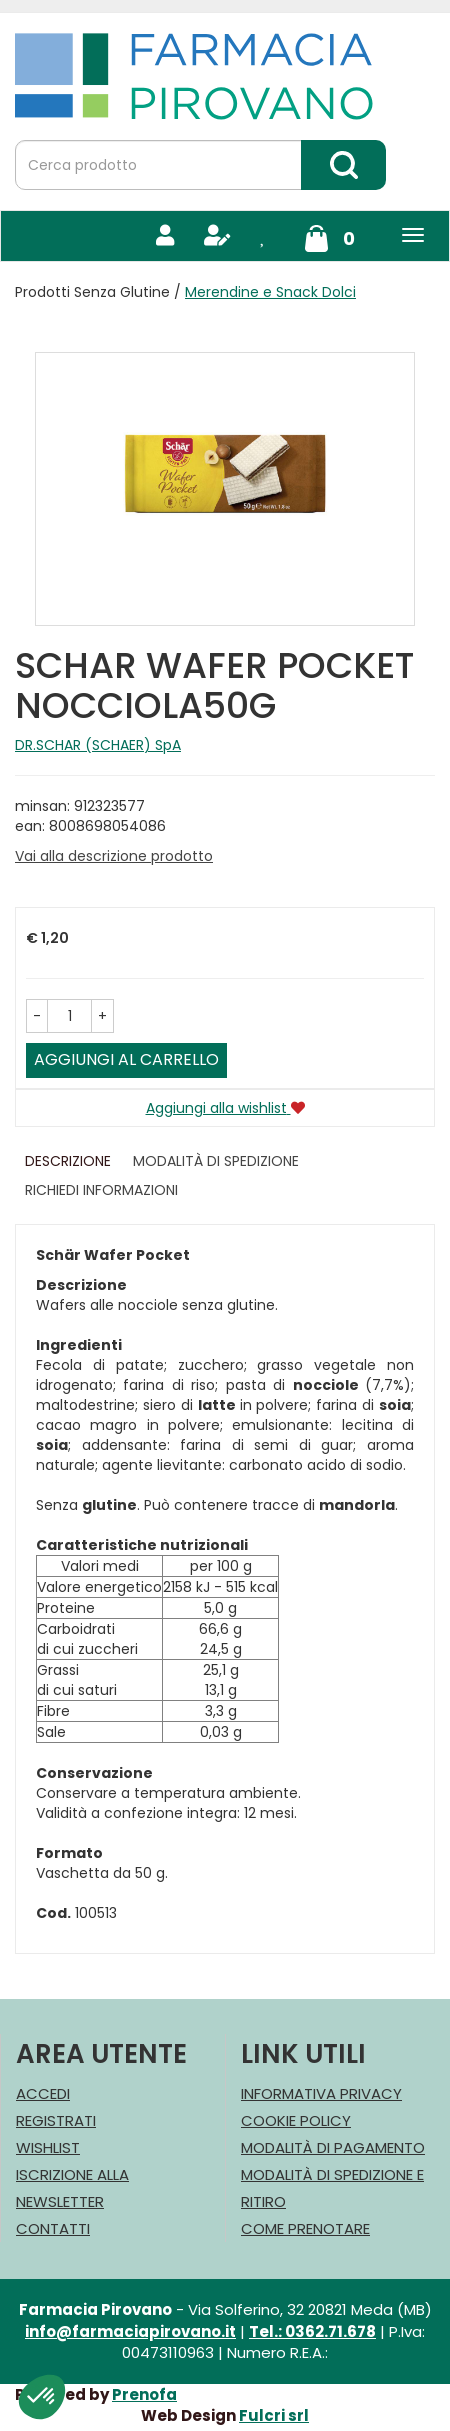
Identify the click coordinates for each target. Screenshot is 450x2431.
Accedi (43, 2093)
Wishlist (48, 2147)
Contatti (53, 2228)
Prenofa (144, 2394)
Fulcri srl (274, 2415)
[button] (37, 1016)
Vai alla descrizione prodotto (114, 856)
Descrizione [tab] (68, 1161)
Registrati (56, 2120)
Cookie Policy (296, 2120)
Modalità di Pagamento (333, 2147)
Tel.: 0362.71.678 (312, 2331)
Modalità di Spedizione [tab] (216, 1161)
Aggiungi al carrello (126, 1059)
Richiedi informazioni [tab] (101, 1190)
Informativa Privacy (321, 2093)
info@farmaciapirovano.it (130, 2331)
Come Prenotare (305, 2228)
